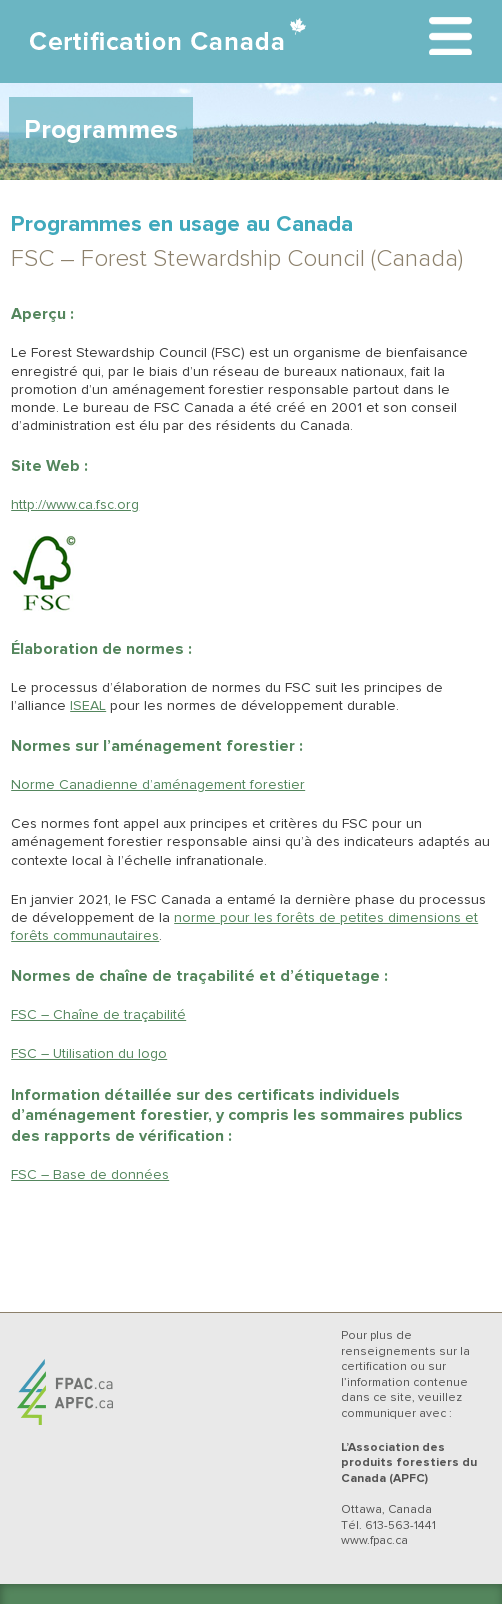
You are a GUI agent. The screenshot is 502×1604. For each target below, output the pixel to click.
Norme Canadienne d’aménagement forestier (158, 785)
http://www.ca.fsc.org (75, 505)
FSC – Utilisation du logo (89, 1054)
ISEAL (88, 706)
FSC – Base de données (90, 1175)
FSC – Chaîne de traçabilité (98, 1015)
